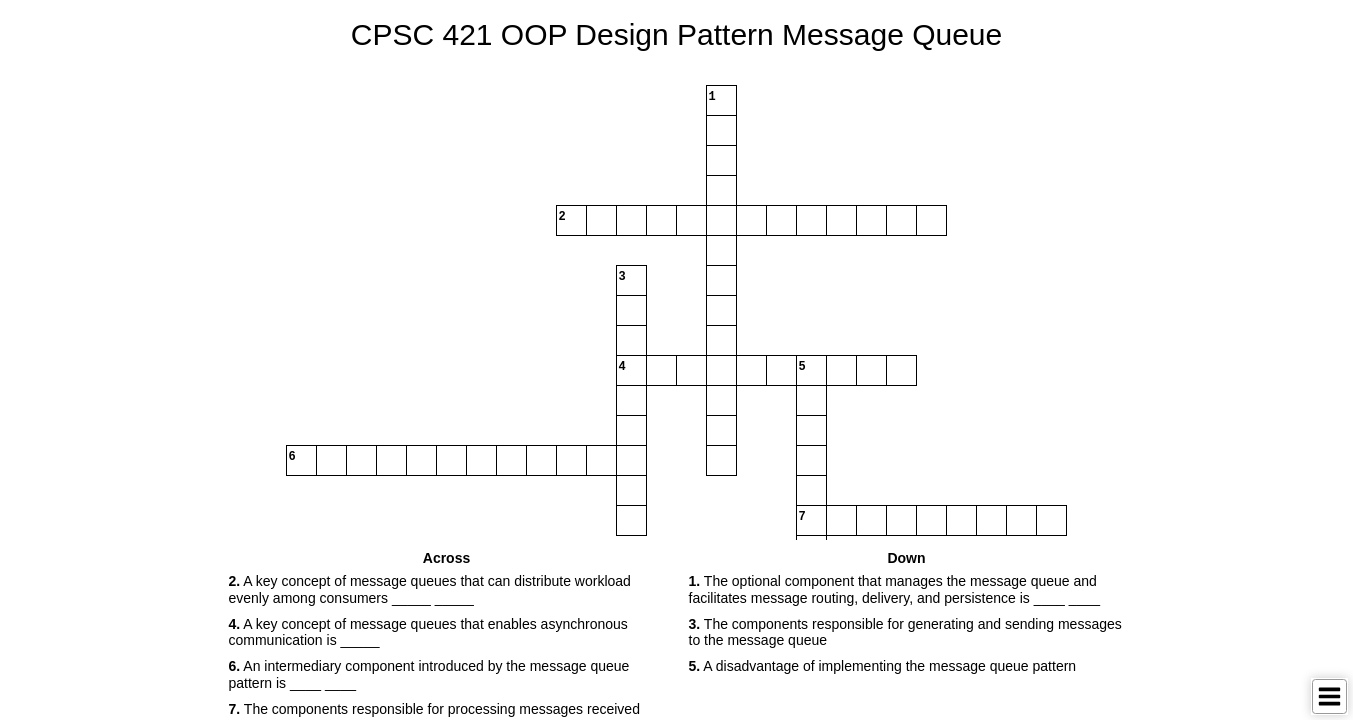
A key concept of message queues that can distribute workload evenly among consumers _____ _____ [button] (430, 589)
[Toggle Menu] (1329, 696)
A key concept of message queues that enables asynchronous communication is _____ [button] (428, 632)
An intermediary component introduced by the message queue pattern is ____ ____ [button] (429, 674)
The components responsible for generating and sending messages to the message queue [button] (905, 632)
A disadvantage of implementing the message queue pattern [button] (883, 666)
